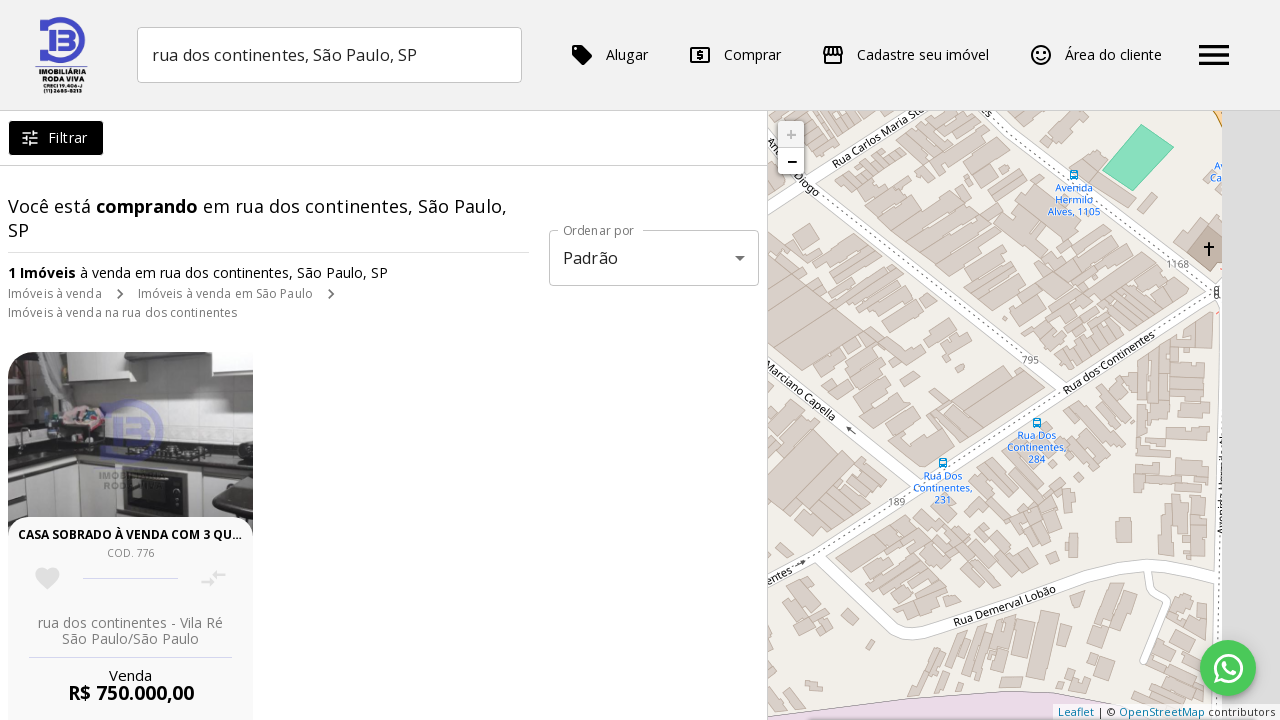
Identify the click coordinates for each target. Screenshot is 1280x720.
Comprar (734, 55)
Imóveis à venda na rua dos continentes (122, 312)
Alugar (609, 55)
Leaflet (1076, 711)
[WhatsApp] (1228, 668)
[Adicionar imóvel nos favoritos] (47, 578)
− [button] (792, 161)
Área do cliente (1095, 55)
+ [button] (791, 134)
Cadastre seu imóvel (905, 55)
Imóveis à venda (55, 293)
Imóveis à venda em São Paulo (225, 293)
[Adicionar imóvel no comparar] (213, 578)
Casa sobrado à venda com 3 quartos (145, 534)
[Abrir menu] (1214, 55)
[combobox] (329, 55)
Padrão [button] (590, 258)
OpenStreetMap (1162, 711)
